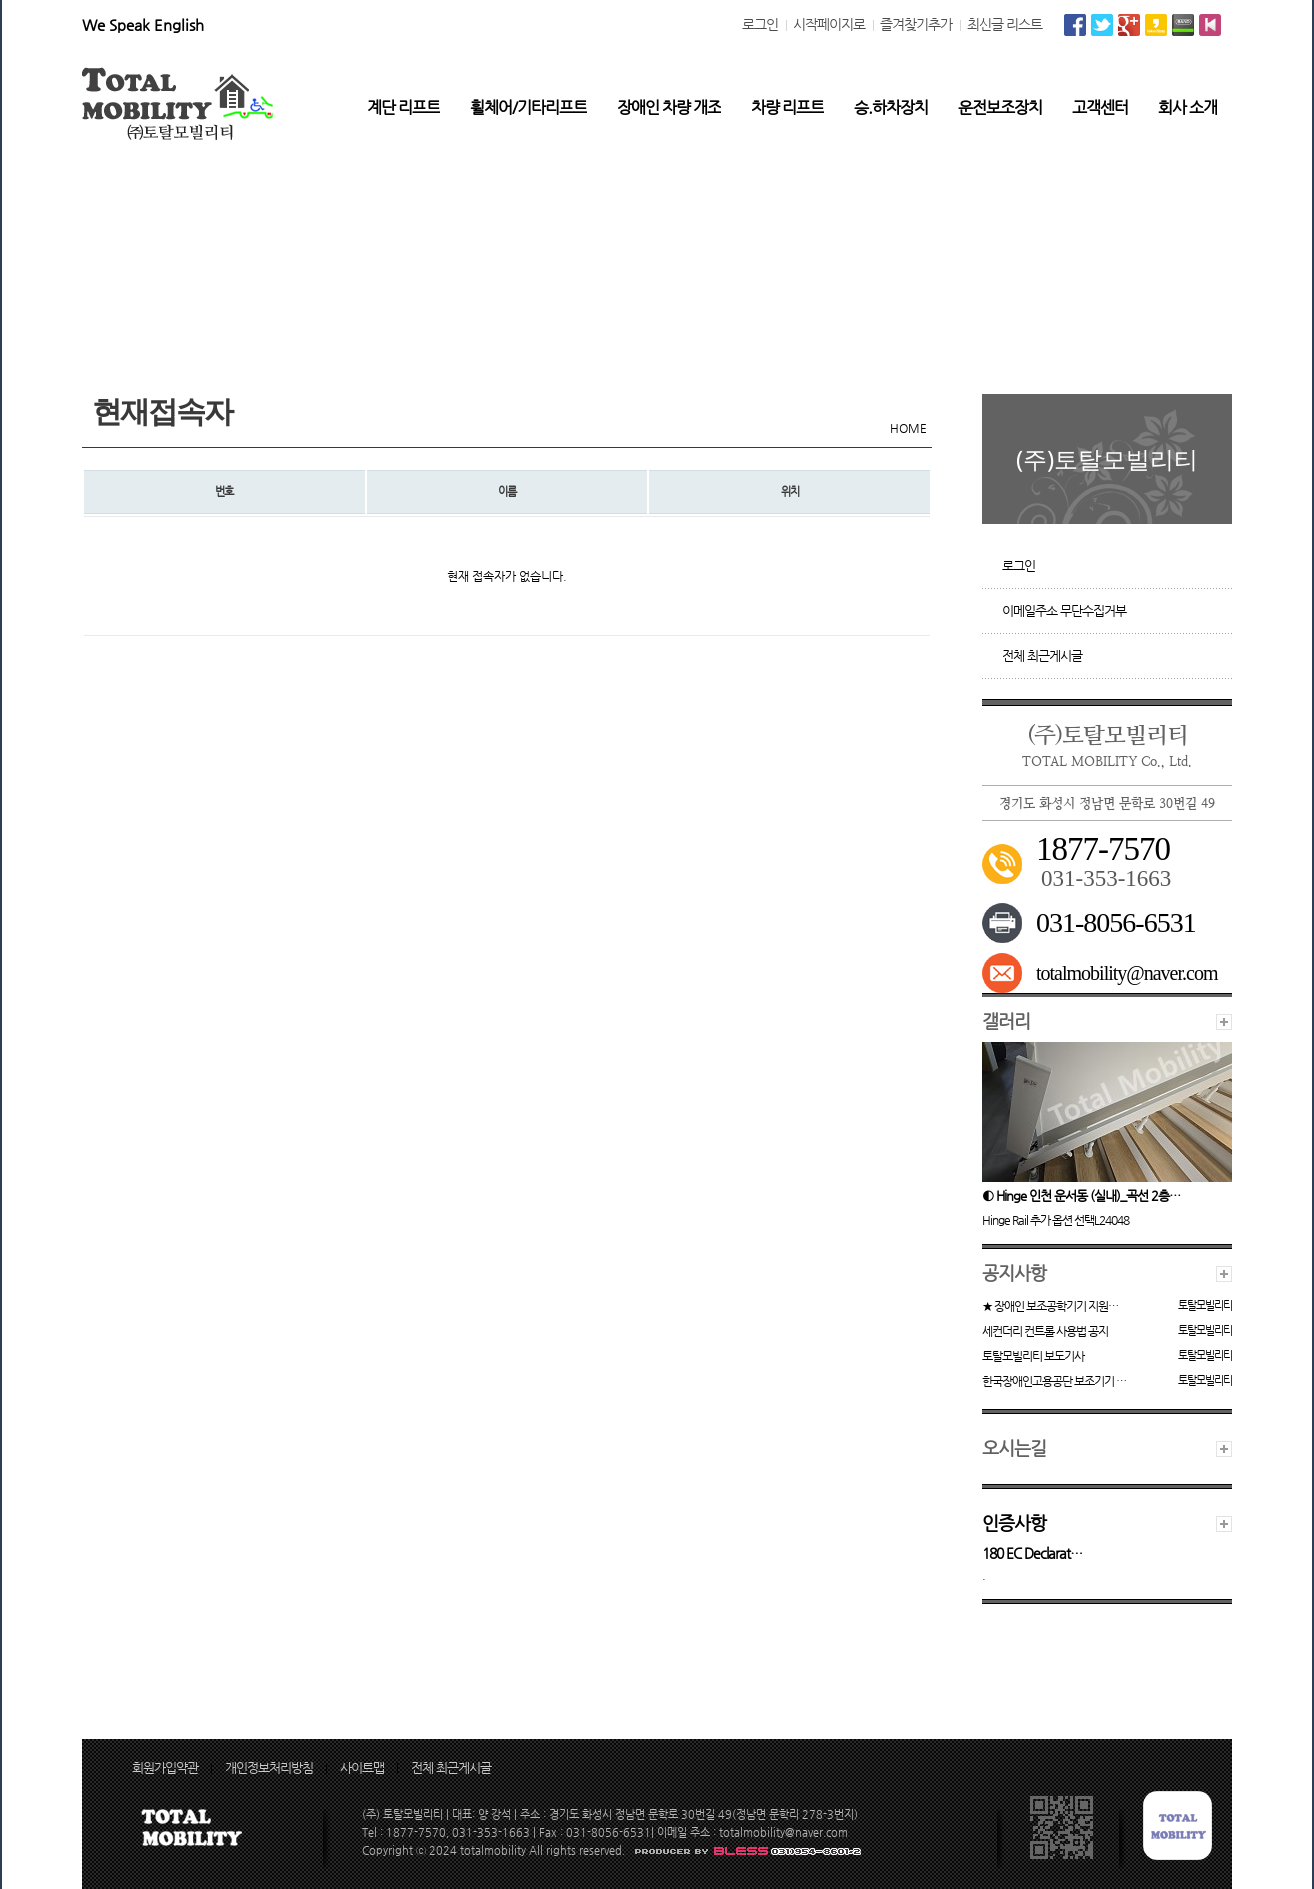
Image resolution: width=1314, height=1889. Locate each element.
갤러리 (1006, 1020)
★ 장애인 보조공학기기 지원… (1050, 1306)
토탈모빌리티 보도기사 (1033, 1356)
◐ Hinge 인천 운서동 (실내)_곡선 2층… (1081, 1195)
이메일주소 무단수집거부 (1064, 610)
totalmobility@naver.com (1127, 973)
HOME (908, 428)
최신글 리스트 (1004, 24)
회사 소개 (1187, 107)
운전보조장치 (1000, 107)
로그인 (760, 24)
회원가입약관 (165, 1767)
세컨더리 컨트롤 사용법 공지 (1045, 1331)
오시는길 (1014, 1447)
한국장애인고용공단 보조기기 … (1054, 1381)
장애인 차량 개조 (669, 107)
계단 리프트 (403, 107)
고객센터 (1100, 107)
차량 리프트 (787, 107)
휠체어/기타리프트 (528, 107)
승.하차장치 (891, 107)
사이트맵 (362, 1767)
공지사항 (1014, 1272)
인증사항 (1014, 1522)
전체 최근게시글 (1042, 655)
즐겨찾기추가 (916, 24)
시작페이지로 (829, 24)
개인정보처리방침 (269, 1767)
